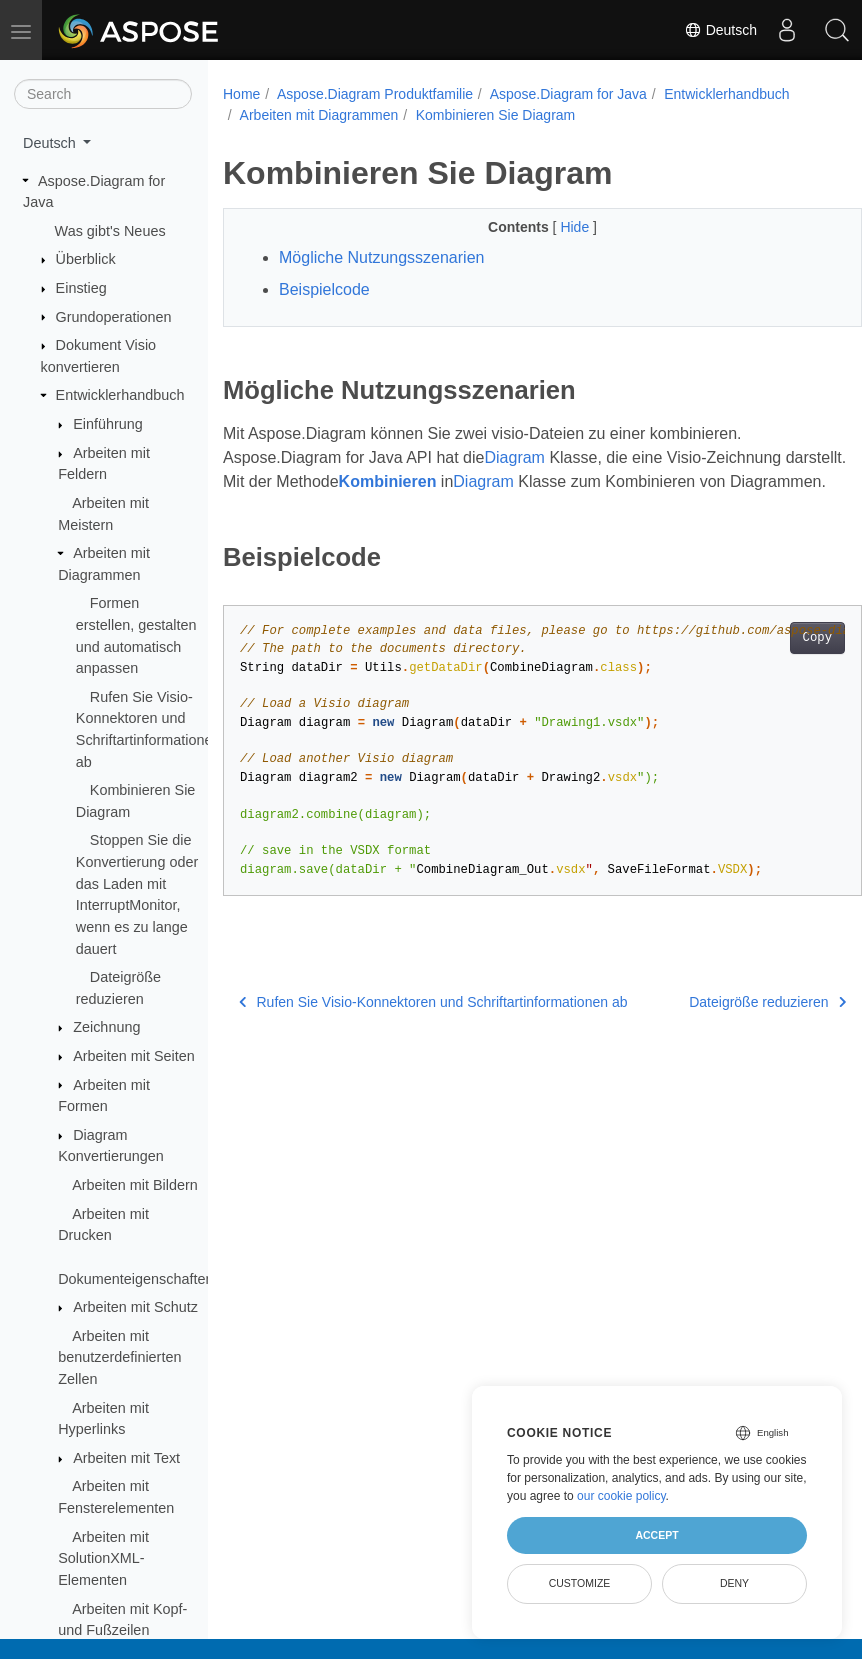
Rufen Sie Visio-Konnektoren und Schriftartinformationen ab (433, 1026)
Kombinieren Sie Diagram (496, 115)
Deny (734, 1583)
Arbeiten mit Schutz (135, 1307)
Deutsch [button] (51, 143)
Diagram (514, 457)
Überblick (86, 259)
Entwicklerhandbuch (120, 395)
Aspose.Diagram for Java (568, 94)
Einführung (108, 424)
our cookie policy (621, 1496)
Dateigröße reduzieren (722, 1026)
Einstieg (81, 288)
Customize (580, 1583)
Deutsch (720, 30)
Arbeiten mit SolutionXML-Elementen (103, 1558)
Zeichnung (106, 1027)
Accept (656, 1535)
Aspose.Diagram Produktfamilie (375, 94)
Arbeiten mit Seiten (134, 1056)
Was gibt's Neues (110, 231)
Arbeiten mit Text (126, 1458)
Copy (771, 662)
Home (241, 94)
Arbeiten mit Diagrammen (319, 115)
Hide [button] (554, 227)
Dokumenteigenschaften (135, 1279)
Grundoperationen (114, 317)
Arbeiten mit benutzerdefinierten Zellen (119, 1357)
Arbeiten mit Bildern (135, 1185)
